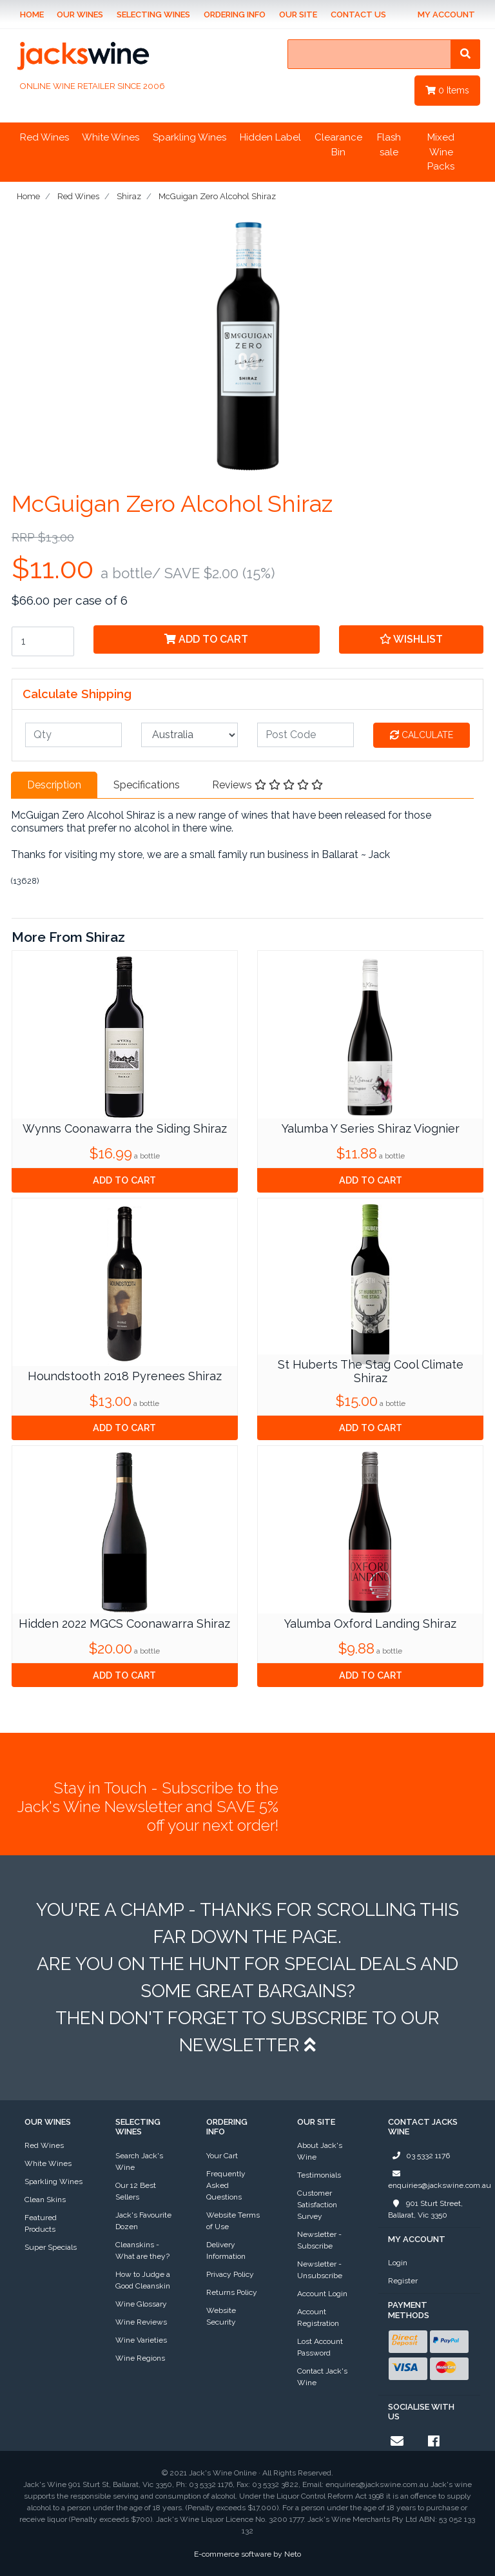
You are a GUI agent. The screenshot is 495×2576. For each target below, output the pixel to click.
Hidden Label (270, 137)
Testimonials (319, 2175)
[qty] (73, 735)
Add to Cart (206, 639)
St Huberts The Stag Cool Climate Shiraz (370, 1371)
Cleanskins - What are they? (142, 2250)
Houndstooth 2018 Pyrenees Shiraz (125, 1376)
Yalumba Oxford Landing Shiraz (370, 1623)
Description (54, 785)
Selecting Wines (153, 14)
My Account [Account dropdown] (446, 14)
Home (32, 14)
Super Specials (50, 2247)
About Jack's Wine (319, 2151)
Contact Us (358, 14)
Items (447, 90)
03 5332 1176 (419, 2155)
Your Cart (222, 2155)
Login (397, 2262)
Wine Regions (140, 2358)
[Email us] (397, 2441)
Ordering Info (235, 14)
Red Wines (44, 137)
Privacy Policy (230, 2274)
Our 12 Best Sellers (135, 2191)
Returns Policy (231, 2292)
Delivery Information (226, 2250)
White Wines (110, 137)
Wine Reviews (141, 2322)
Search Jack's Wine (139, 2161)
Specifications (146, 785)
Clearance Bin (338, 145)
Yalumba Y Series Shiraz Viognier (371, 1128)
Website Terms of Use (233, 2220)
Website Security (221, 2316)
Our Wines (80, 14)
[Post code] (305, 735)
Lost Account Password (320, 2347)
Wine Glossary (141, 2303)
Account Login (322, 2293)
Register (403, 2280)
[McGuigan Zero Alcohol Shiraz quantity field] (43, 641)
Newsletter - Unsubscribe (319, 2269)
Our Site (298, 14)
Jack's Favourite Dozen (143, 2220)
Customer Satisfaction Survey (317, 2205)
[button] (411, 639)
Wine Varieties (141, 2340)
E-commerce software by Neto (247, 2554)
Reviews (267, 785)
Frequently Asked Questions (226, 2185)
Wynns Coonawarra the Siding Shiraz (125, 1128)
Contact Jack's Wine (322, 2376)
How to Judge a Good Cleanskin (142, 2280)
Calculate (421, 735)
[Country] (189, 735)
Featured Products (40, 2223)
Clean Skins (45, 2199)
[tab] (54, 785)
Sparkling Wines (189, 137)
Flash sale (389, 145)
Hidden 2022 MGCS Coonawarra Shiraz (124, 1623)
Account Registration (318, 2317)
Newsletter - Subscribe (319, 2240)
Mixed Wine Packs (440, 152)
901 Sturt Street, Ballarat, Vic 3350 (425, 2209)
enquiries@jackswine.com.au (439, 2179)
